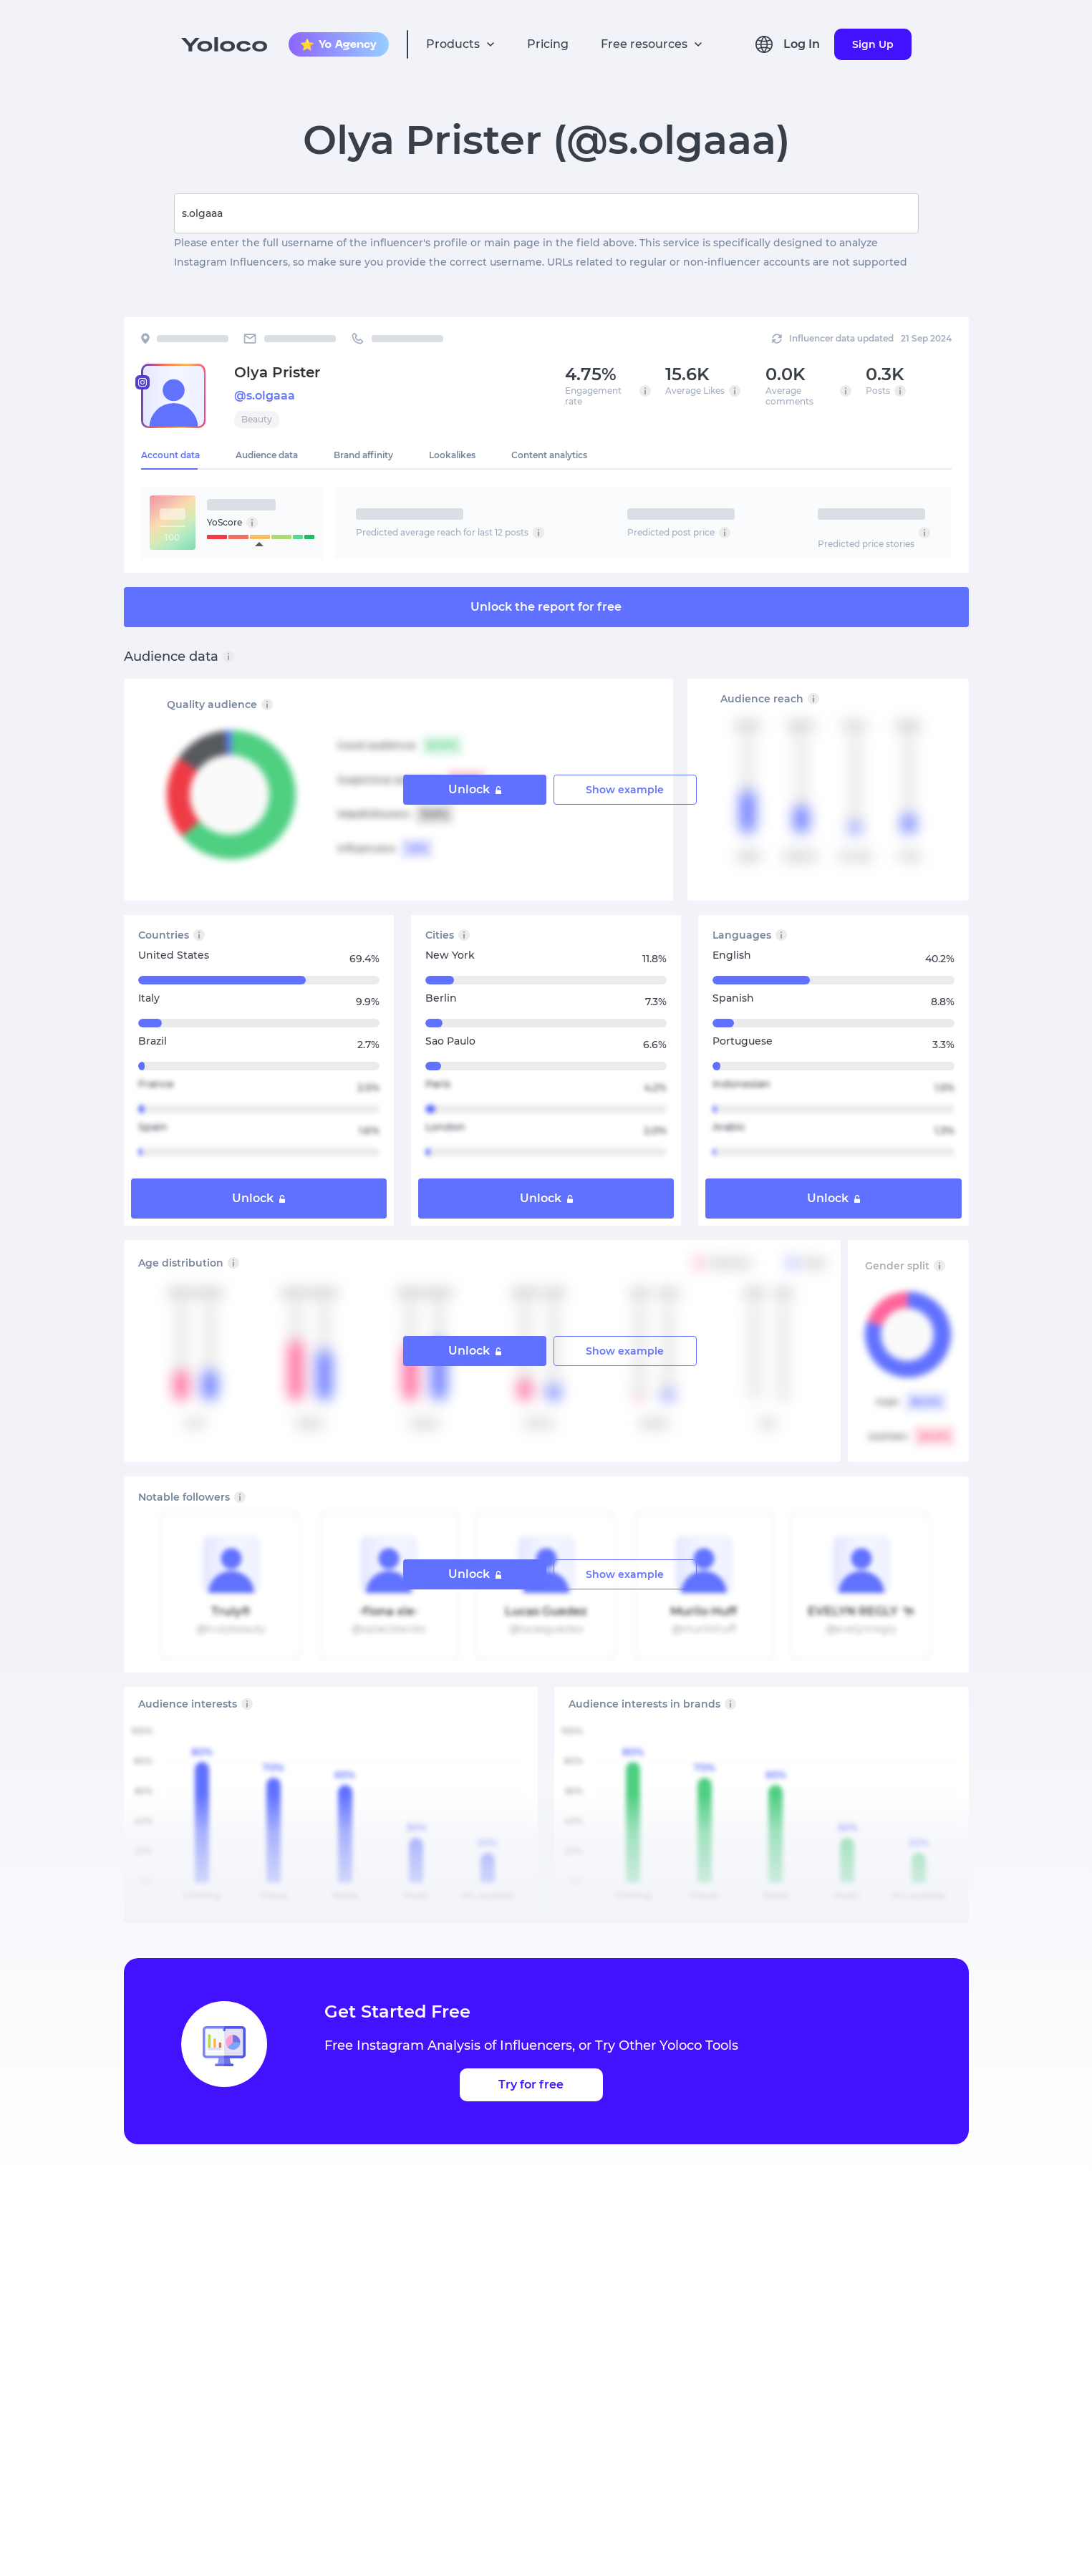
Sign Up (873, 44)
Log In (801, 44)
